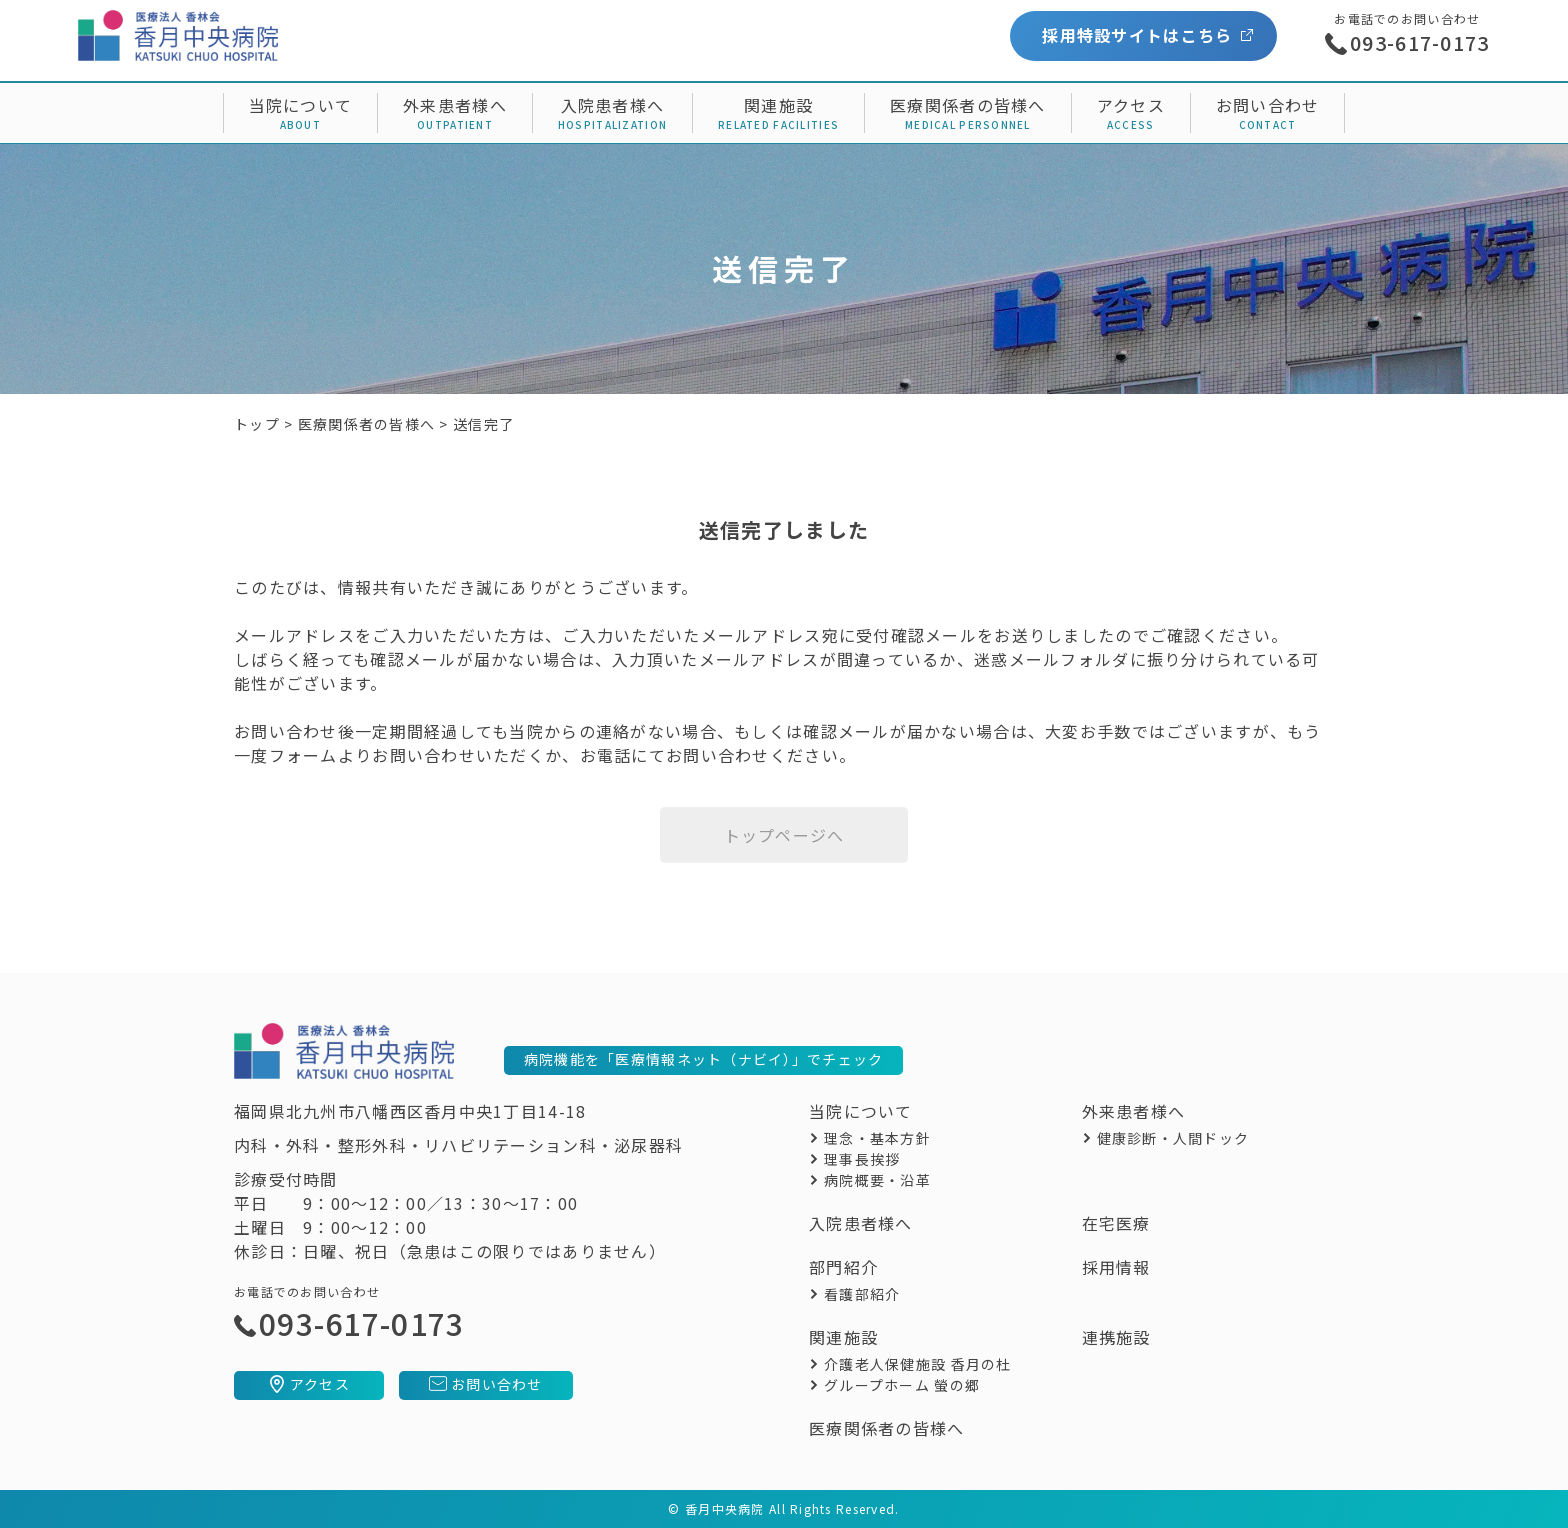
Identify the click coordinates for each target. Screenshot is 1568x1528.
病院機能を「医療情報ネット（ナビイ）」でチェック (704, 1059)
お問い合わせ (1268, 105)
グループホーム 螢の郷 (902, 1385)
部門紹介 (843, 1267)
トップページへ (784, 835)
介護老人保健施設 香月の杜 (918, 1364)
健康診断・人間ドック (1173, 1138)
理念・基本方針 (877, 1138)
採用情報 (1116, 1267)
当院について (301, 105)
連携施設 (1116, 1337)
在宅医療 (1116, 1223)
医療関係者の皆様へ (968, 105)
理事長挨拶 (862, 1159)
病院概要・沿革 (877, 1180)
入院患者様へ (613, 105)
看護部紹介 (862, 1294)
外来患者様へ (455, 105)
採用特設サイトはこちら (1137, 35)
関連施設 (778, 105)
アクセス (1131, 105)
